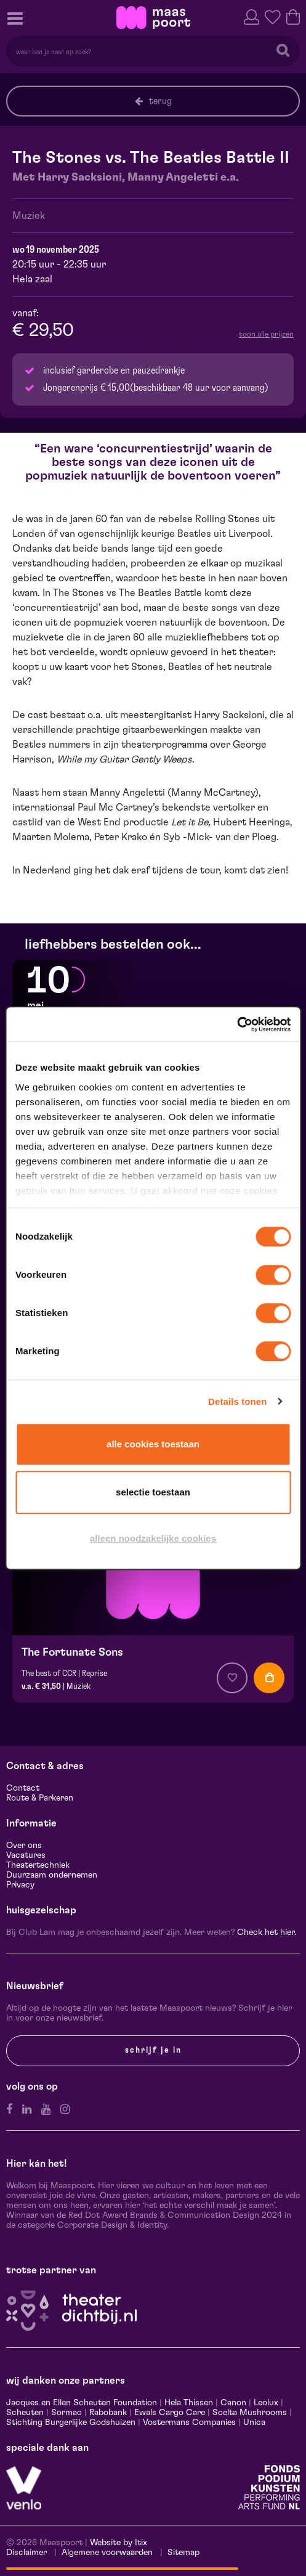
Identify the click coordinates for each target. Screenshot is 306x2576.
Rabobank (108, 2412)
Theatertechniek (38, 1865)
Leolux (266, 2402)
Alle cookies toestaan (153, 1444)
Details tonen (237, 1401)
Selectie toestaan (153, 1492)
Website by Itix (118, 2542)
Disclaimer (26, 2552)
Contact (22, 1788)
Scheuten (25, 2412)
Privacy (20, 1885)
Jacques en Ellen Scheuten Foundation (81, 2402)
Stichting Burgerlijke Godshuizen (70, 2422)
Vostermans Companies (189, 2422)
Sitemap (183, 2552)
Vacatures (26, 1855)
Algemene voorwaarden (107, 2552)
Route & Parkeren (39, 1798)
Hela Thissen (188, 2402)
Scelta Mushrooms (248, 2412)
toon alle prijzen (266, 334)
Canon (233, 2402)
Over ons (24, 1845)
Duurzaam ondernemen (51, 1875)
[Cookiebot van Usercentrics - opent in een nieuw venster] (237, 1024)
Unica (254, 2422)
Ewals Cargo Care (169, 2412)
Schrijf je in (153, 2050)
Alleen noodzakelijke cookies (153, 1538)
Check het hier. (266, 1932)
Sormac (66, 2412)
